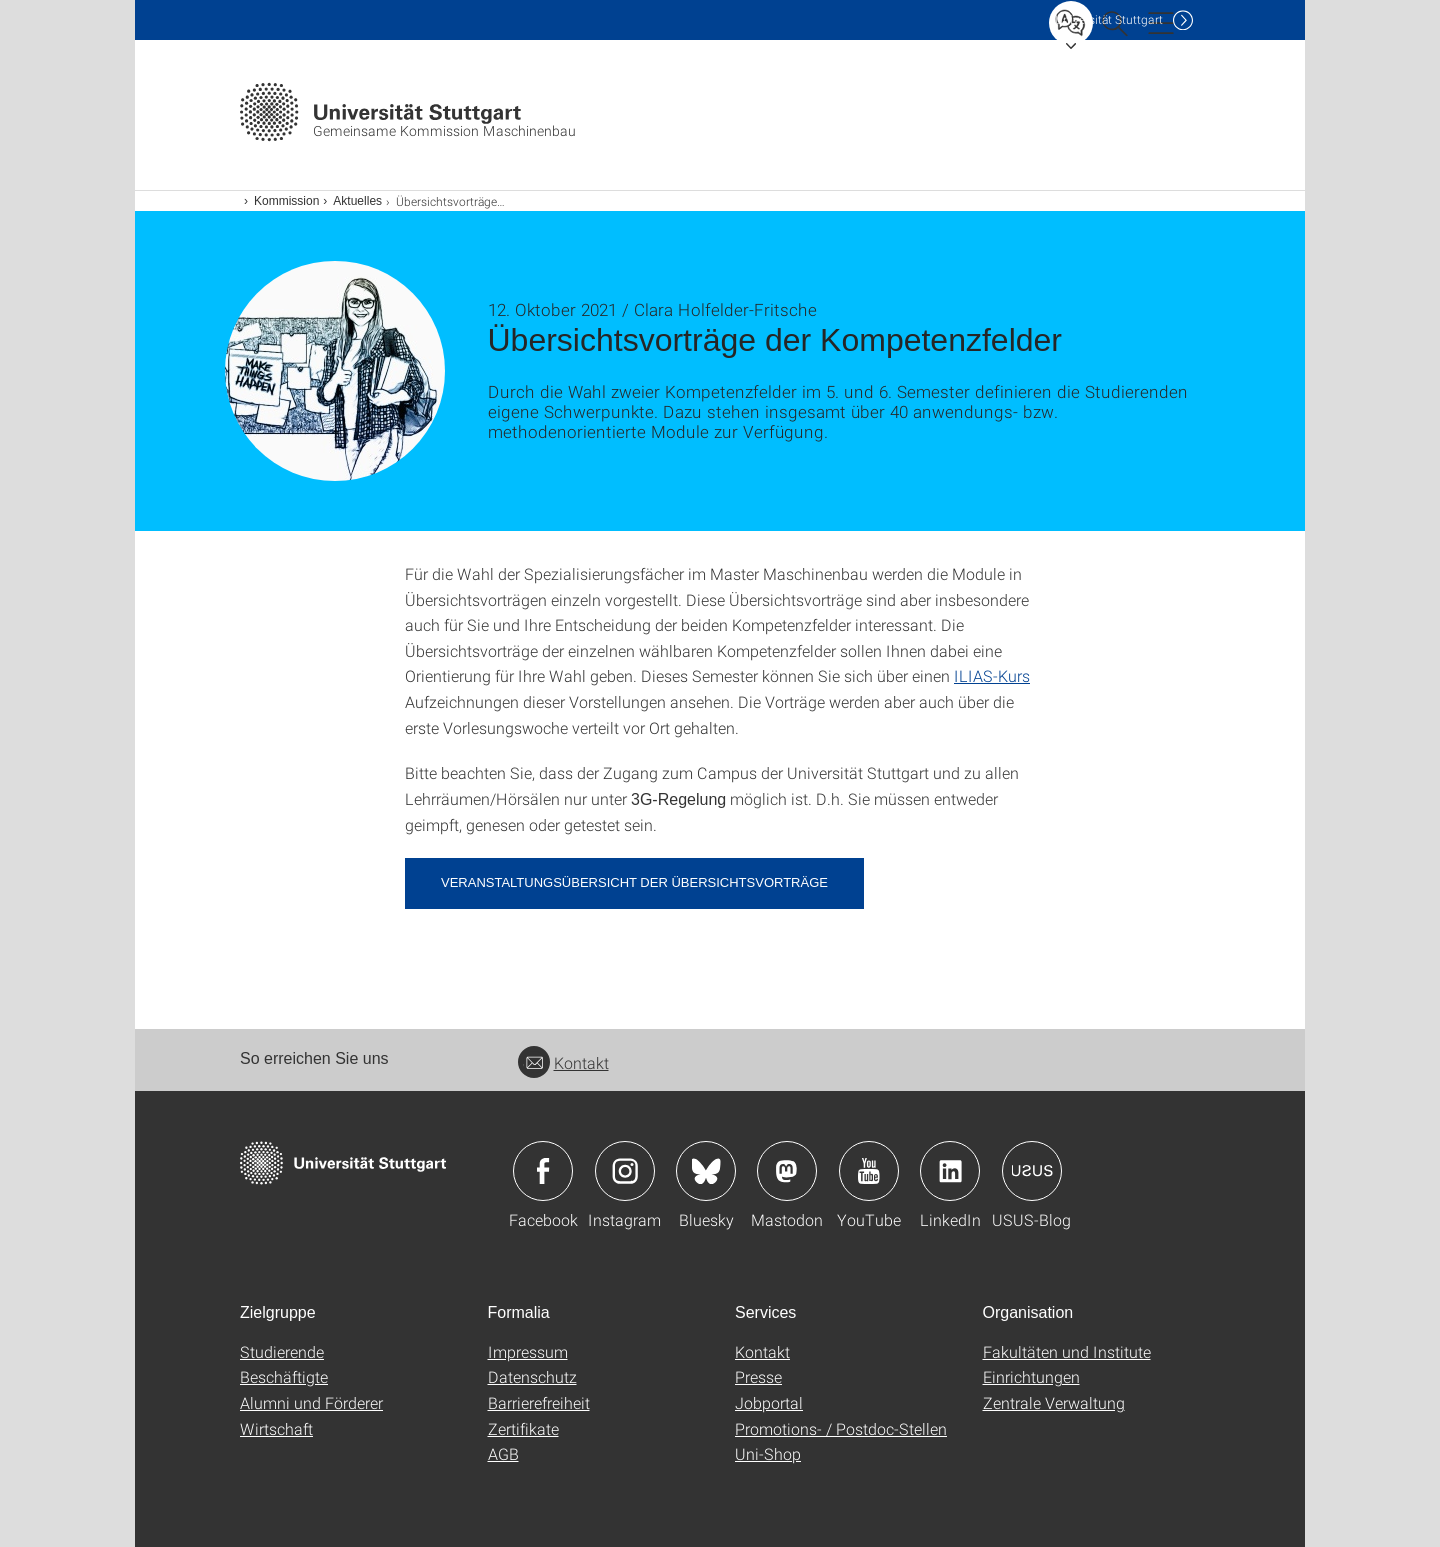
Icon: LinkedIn (950, 1171)
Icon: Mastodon (787, 1171)
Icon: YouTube (869, 1171)
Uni (1109, 19)
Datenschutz (532, 1376)
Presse (758, 1376)
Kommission (286, 201)
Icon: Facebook (543, 1171)
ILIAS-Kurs (992, 675)
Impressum (528, 1351)
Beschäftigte (284, 1376)
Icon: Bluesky (706, 1171)
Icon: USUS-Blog (1032, 1171)
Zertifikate (523, 1428)
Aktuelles (357, 201)
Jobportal (769, 1402)
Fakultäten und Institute (1067, 1351)
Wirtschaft (276, 1428)
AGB (503, 1453)
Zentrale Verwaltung (1054, 1402)
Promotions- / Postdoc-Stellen (841, 1428)
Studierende (282, 1351)
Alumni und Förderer (311, 1402)
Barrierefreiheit (539, 1402)
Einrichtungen (1031, 1376)
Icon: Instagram (625, 1171)
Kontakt (563, 1062)
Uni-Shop (768, 1453)
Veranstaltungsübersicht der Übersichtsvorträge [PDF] (634, 882)
